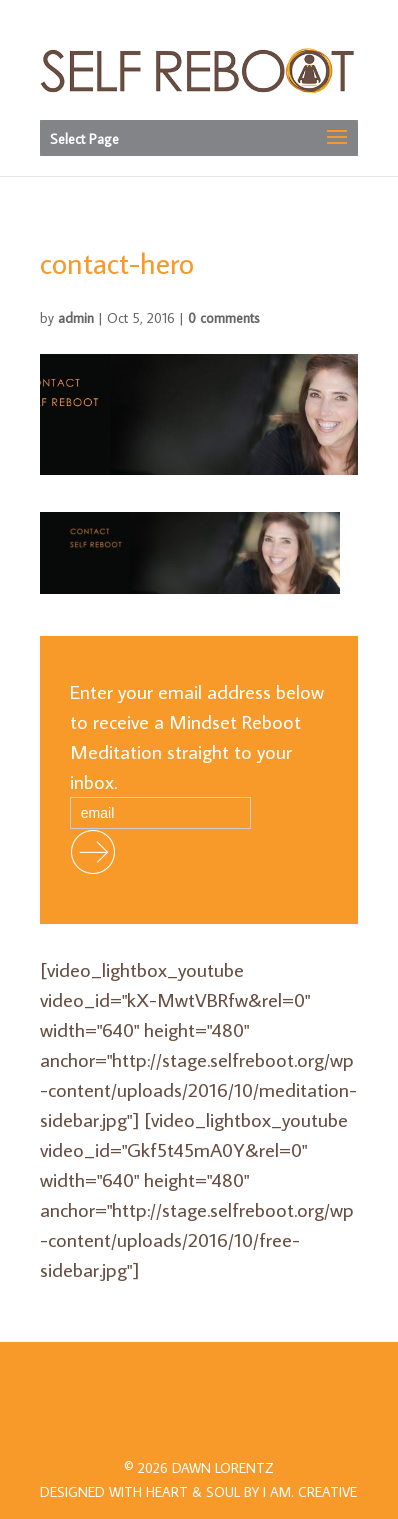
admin (76, 318)
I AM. (310, 1492)
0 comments (224, 318)
